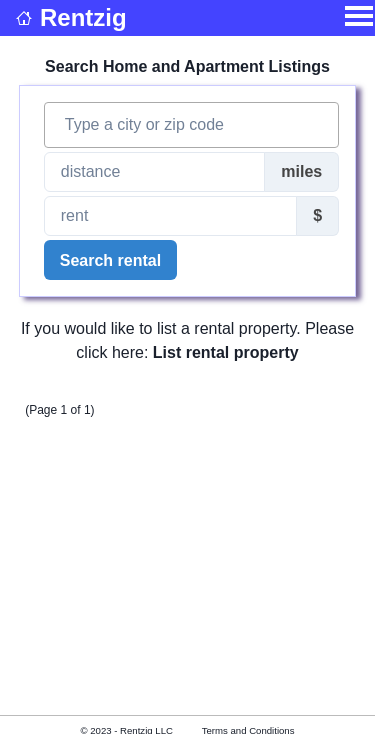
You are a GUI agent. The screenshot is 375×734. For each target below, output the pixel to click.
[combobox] (192, 125)
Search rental (110, 260)
